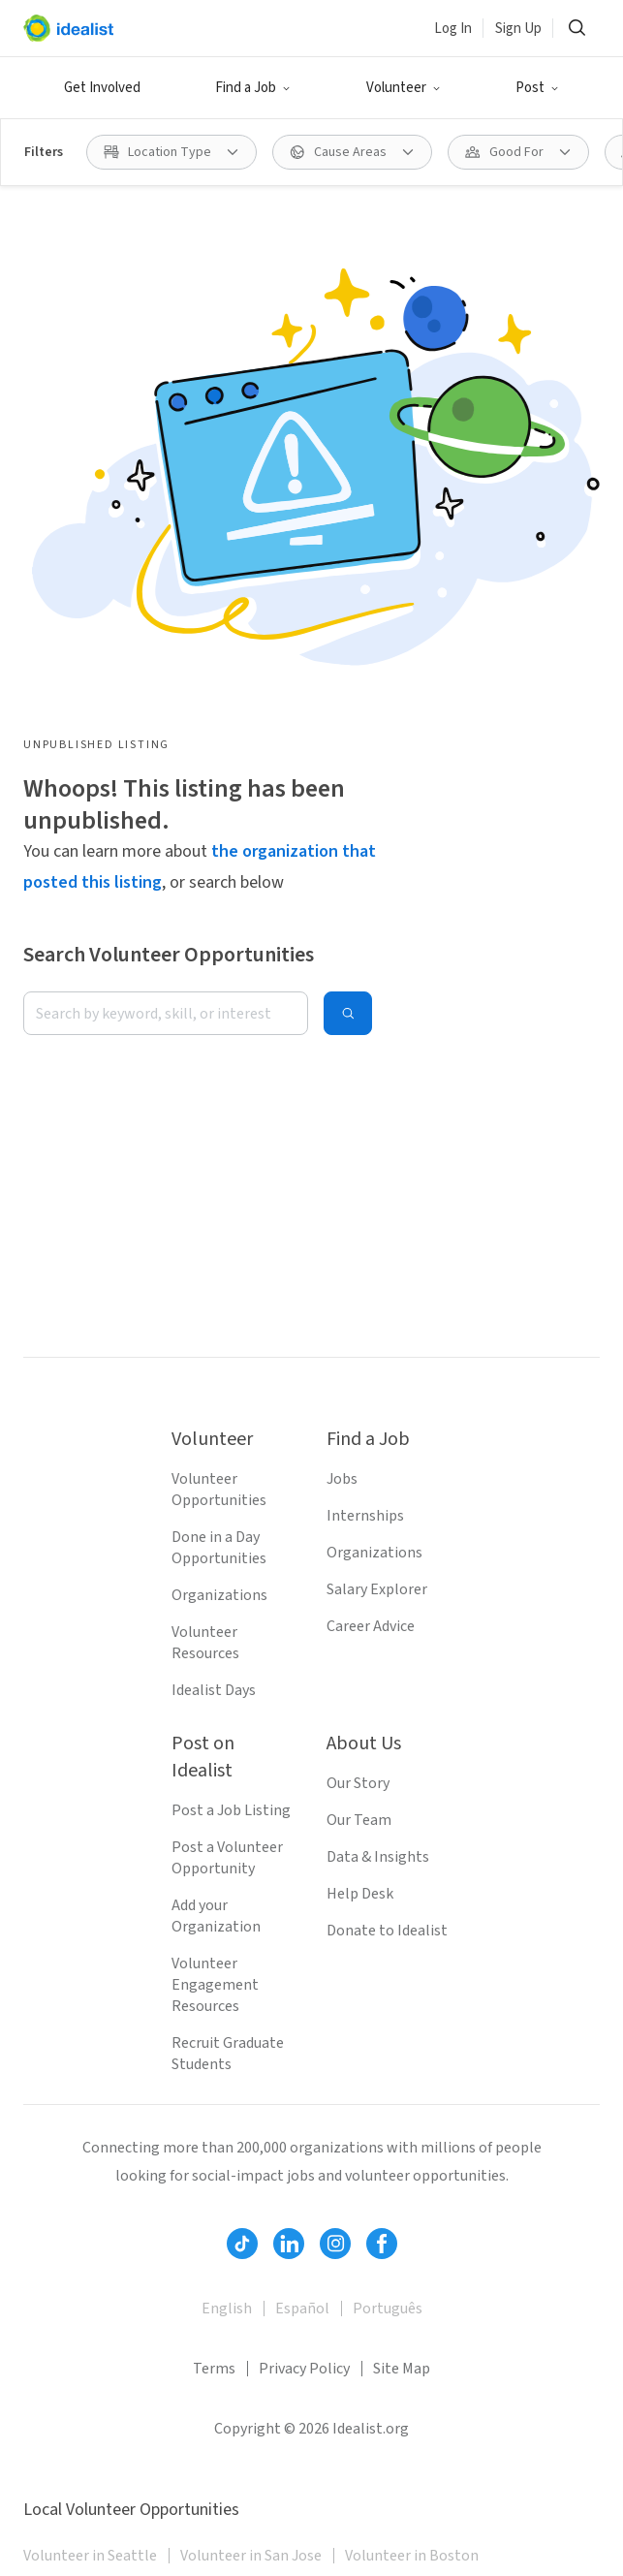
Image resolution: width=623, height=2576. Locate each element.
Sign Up (518, 28)
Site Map (401, 2368)
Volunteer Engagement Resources (215, 1985)
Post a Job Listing (231, 1810)
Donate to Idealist (387, 1930)
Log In (453, 28)
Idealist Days (213, 1690)
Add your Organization (216, 1916)
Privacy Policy (304, 2368)
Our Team (359, 1820)
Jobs (342, 1479)
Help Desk (360, 1893)
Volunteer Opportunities (218, 1489)
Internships (365, 1515)
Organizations (219, 1595)
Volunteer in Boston (412, 2555)
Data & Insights (378, 1857)
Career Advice (371, 1626)
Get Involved (102, 88)
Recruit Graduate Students (227, 2053)
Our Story (358, 1783)
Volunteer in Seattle (90, 2555)
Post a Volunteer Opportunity (227, 1858)
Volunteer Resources (205, 1642)
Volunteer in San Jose (251, 2555)
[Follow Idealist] (242, 2243)
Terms (214, 2368)
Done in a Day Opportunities (218, 1547)
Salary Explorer (377, 1589)
